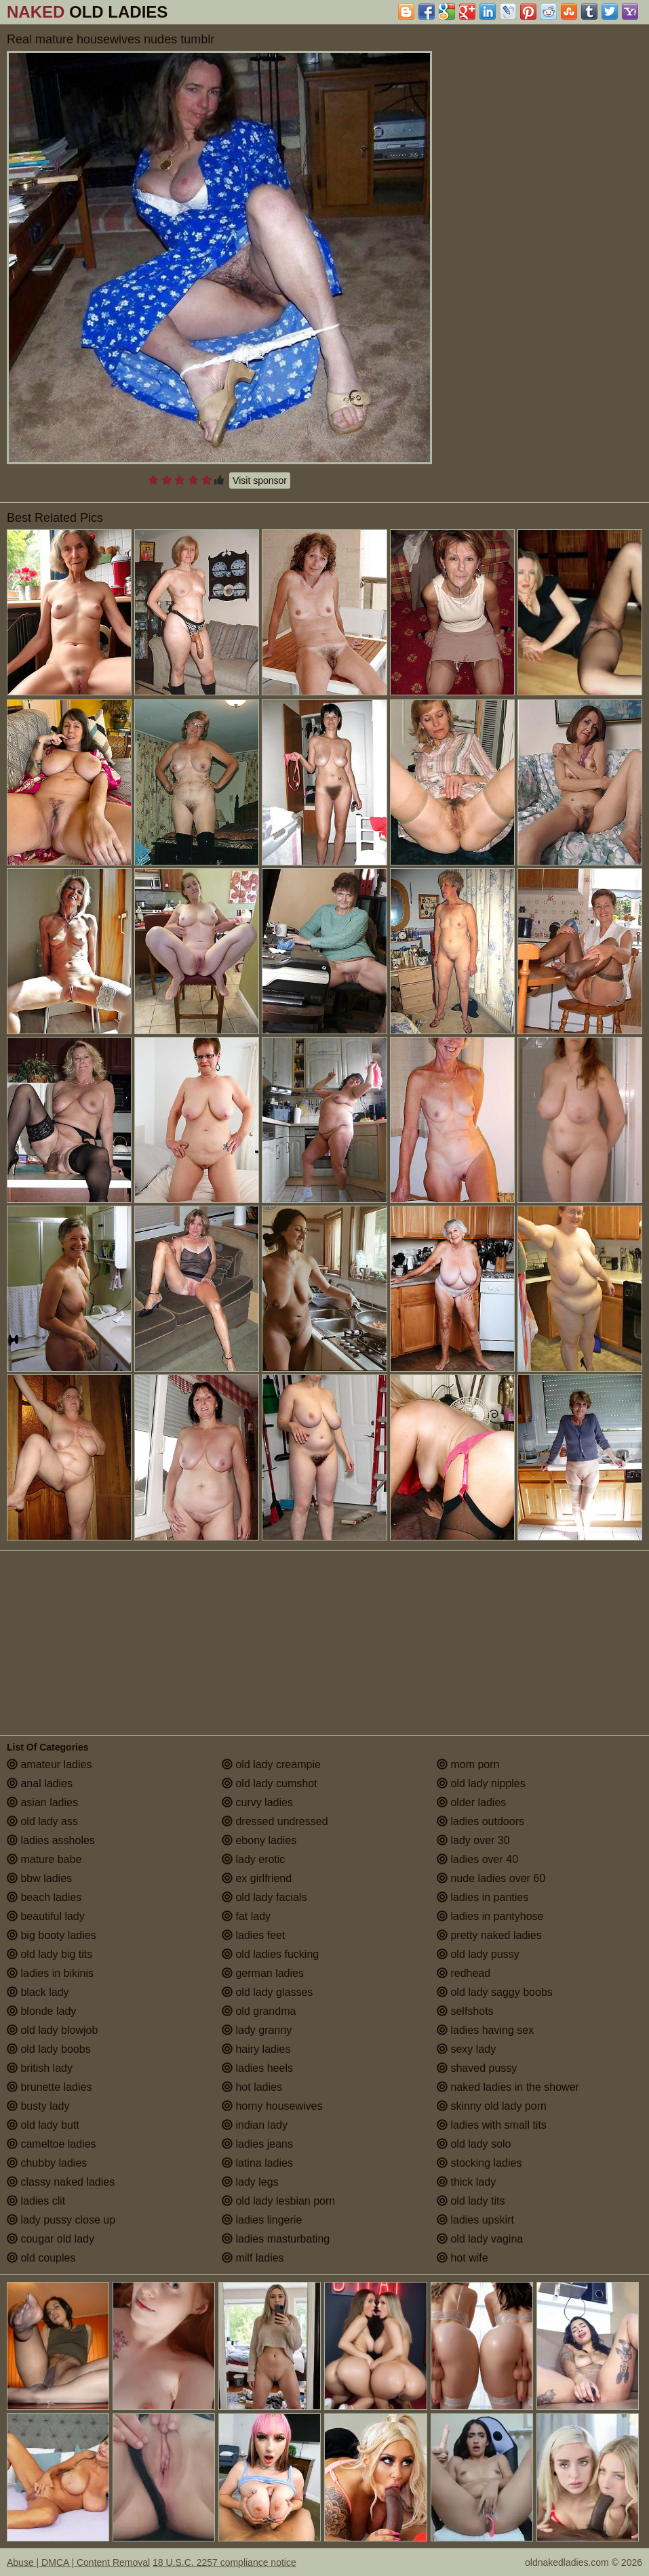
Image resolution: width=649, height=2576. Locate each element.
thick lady (466, 2182)
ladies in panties (482, 1897)
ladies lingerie (262, 2220)
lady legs (250, 2182)
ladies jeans (257, 2144)
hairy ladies (256, 2049)
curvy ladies (257, 1802)
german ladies (263, 1973)
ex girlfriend (257, 1878)
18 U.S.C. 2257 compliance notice (224, 2562)
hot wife (462, 2258)
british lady (40, 2068)
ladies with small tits (492, 2125)
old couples (41, 2258)
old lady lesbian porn (278, 2201)
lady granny (257, 2030)
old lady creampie (271, 1764)
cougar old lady (50, 2239)
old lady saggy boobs (495, 1992)
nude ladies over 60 (491, 1878)
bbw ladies (39, 1878)
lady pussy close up (61, 2220)
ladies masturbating (276, 2239)
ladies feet (253, 1935)
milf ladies (253, 2258)
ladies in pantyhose (490, 1916)
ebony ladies (259, 1840)
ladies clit (36, 2201)
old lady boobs (49, 2049)
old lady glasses (267, 1992)
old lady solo (474, 2144)
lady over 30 (473, 1840)
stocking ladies (479, 2163)
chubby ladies (47, 2163)
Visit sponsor (260, 480)
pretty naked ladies (489, 1935)
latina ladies (257, 2163)
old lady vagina (480, 2239)
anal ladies (40, 1783)
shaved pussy (477, 2068)
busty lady (38, 2106)
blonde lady (41, 2011)
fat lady (246, 1916)
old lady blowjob (52, 2030)
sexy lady (466, 2049)
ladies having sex (485, 2030)
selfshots (465, 2011)
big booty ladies (51, 1935)
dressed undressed (275, 1821)
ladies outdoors (480, 1821)
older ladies (471, 1802)
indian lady (255, 2125)
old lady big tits (49, 1954)
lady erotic (253, 1859)
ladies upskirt (475, 2220)
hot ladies (252, 2087)
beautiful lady (46, 1916)
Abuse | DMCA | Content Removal (78, 2562)
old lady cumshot (269, 1783)
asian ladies (42, 1802)
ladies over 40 (477, 1859)
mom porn (468, 1764)
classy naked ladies (61, 2182)
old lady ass (42, 1821)
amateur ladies (49, 1764)
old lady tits (471, 2201)
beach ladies (44, 1897)
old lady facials (264, 1897)
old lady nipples (481, 1783)
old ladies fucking (270, 1954)
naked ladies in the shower (508, 2087)
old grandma (259, 2011)
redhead (463, 1973)
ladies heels (257, 2068)
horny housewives (272, 2106)
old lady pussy (478, 1954)
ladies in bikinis (50, 1973)
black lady (38, 1992)
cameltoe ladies (51, 2144)
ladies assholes (51, 1840)
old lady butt (43, 2125)
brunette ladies (49, 2087)
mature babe (44, 1859)
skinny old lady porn (492, 2106)
